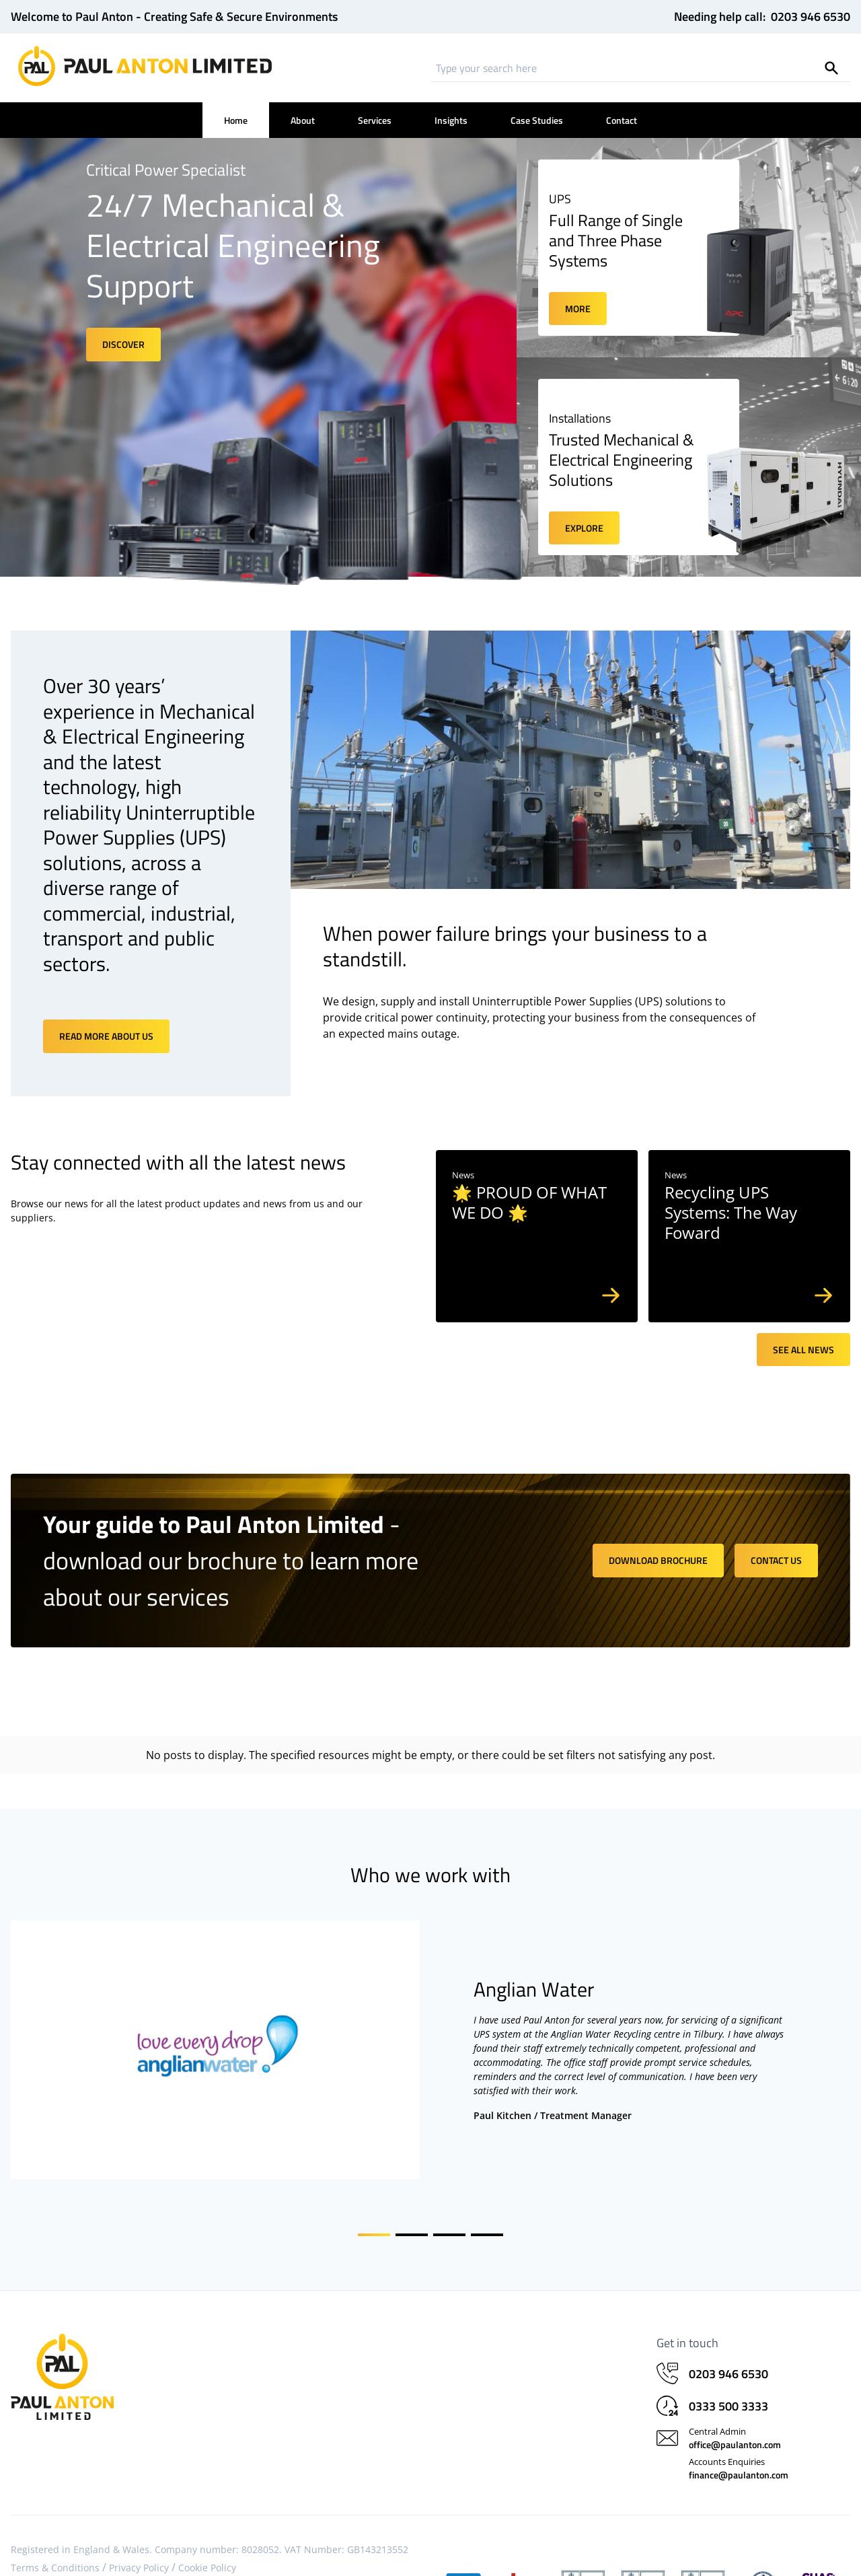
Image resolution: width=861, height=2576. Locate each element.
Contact (621, 120)
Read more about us (106, 1036)
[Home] (145, 65)
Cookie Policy (207, 2556)
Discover (123, 344)
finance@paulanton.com (738, 2464)
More (578, 308)
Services (374, 120)
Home (236, 120)
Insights (451, 120)
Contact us (776, 1560)
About (303, 120)
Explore (584, 528)
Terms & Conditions (55, 2556)
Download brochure (658, 1560)
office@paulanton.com (735, 2434)
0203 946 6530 (810, 17)
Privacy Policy (139, 2556)
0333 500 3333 (728, 2395)
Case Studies (537, 120)
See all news (803, 1350)
